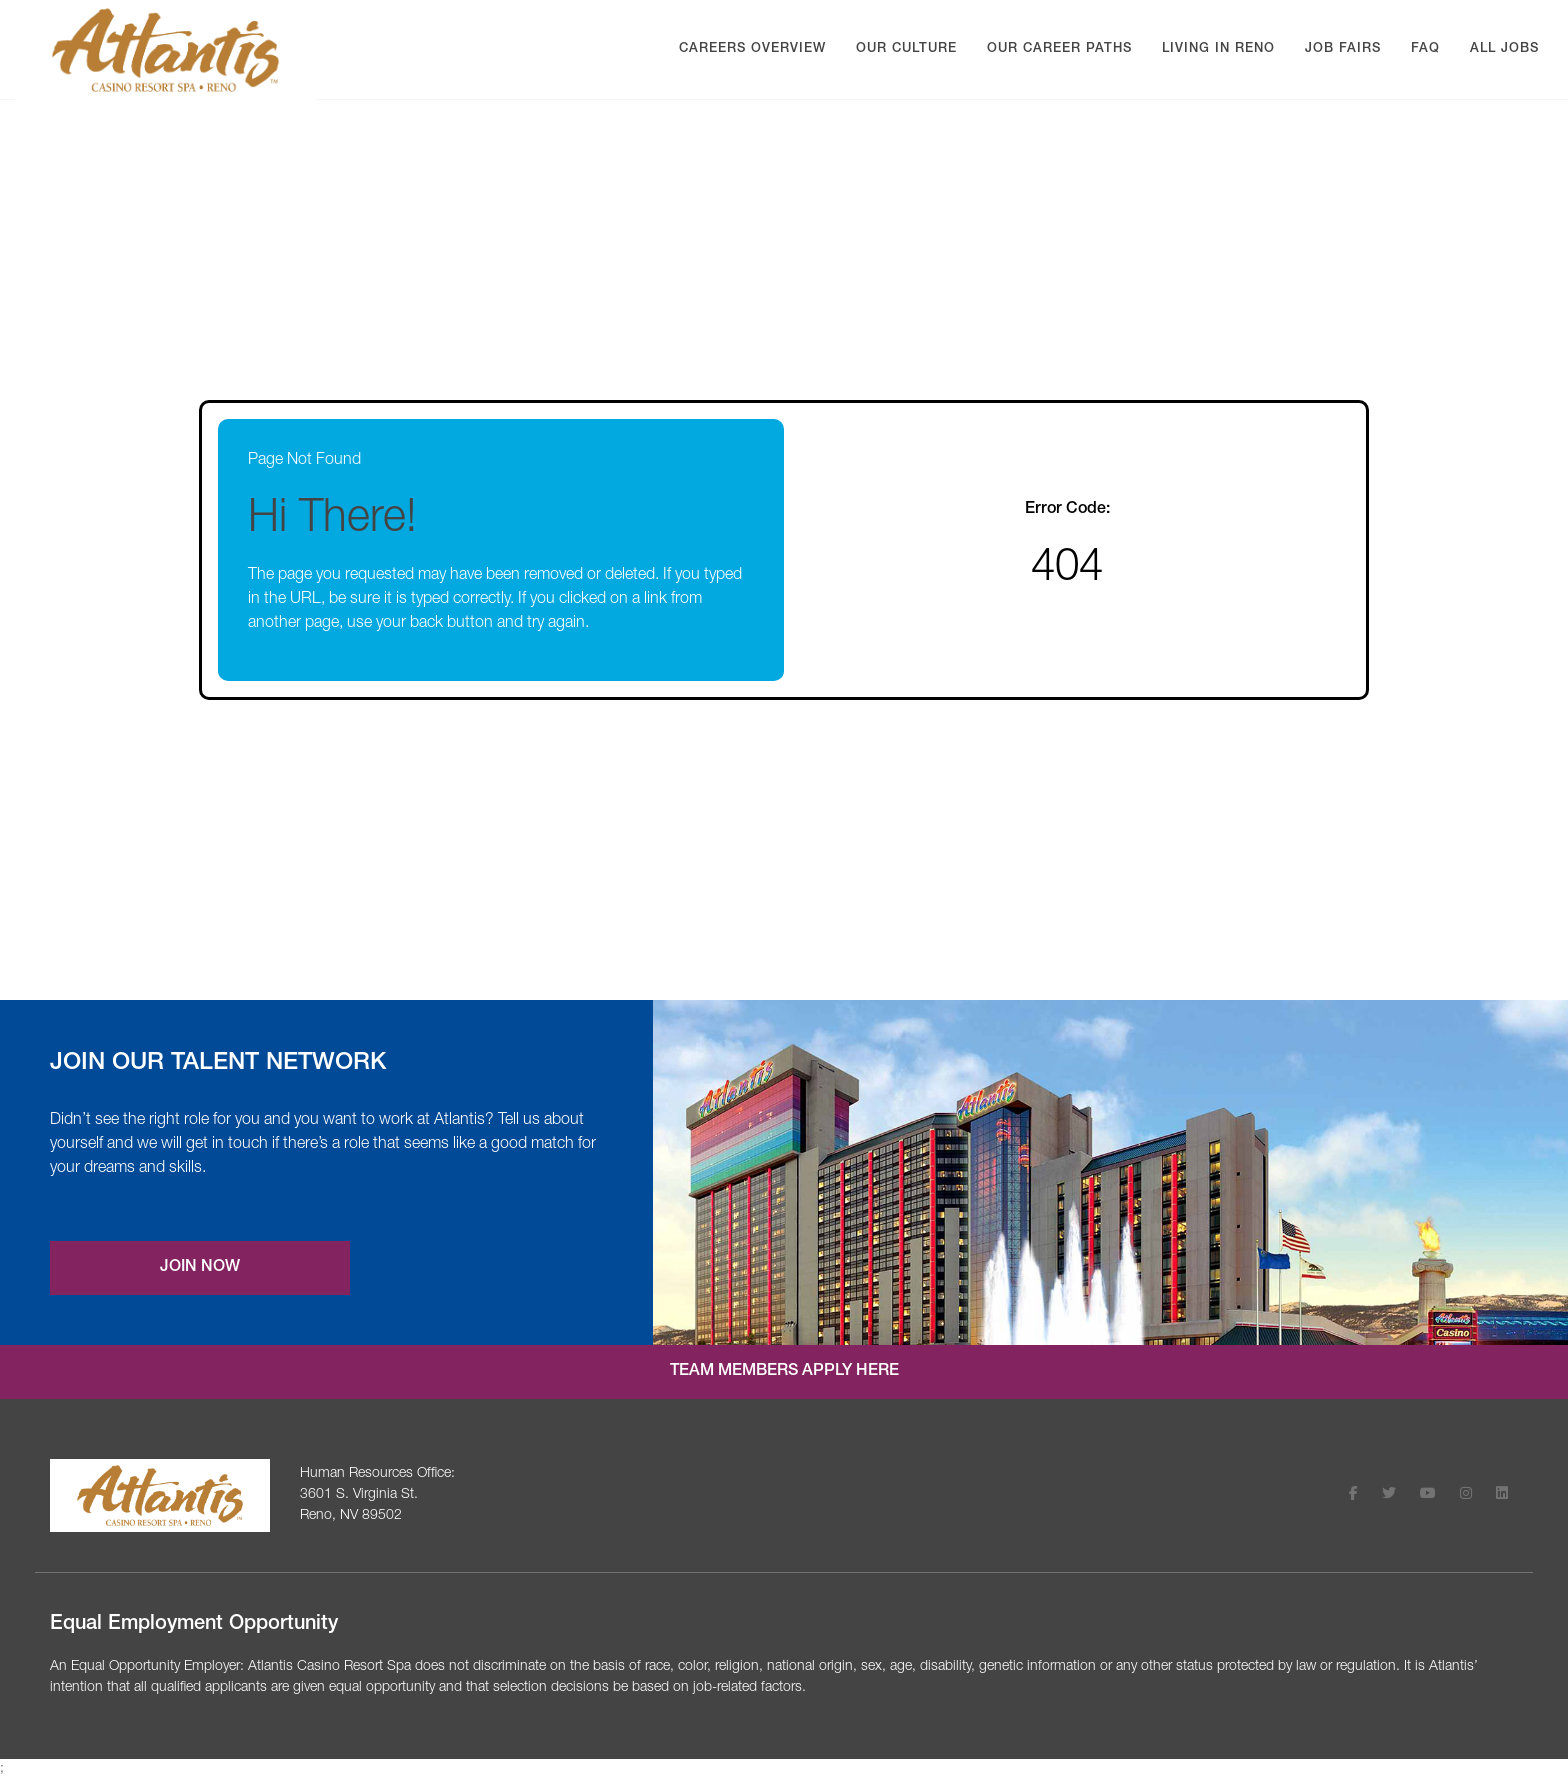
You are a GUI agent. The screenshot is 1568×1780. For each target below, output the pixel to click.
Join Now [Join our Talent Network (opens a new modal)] (200, 1268)
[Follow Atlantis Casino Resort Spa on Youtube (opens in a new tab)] (1428, 1495)
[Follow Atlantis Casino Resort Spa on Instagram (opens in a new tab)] (1466, 1495)
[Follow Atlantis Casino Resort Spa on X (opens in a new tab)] (1389, 1495)
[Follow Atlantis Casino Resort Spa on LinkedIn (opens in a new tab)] (1502, 1495)
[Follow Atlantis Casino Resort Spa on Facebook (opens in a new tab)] (1353, 1495)
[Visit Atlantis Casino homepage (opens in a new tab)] (165, 50)
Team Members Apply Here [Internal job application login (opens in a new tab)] (784, 1372)
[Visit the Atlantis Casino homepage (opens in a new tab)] (160, 1496)
